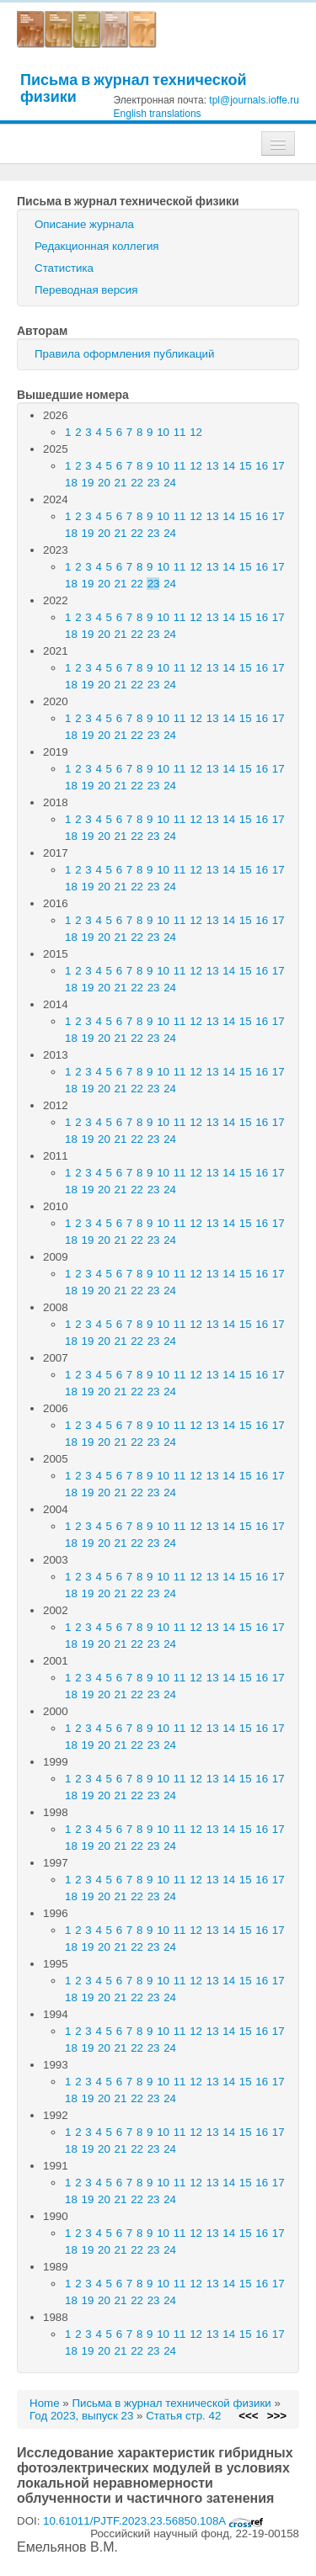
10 (163, 432)
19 (88, 482)
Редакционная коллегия (97, 246)
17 (278, 465)
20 (104, 482)
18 (71, 482)
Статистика (64, 268)
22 (137, 482)
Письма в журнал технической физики (133, 88)
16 (261, 465)
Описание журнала (84, 224)
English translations (157, 114)
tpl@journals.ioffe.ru (254, 100)
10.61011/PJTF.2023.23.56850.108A (153, 2521)
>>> (277, 2415)
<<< (248, 2415)
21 (121, 482)
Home (44, 2403)
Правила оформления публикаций (124, 354)
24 (169, 482)
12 (196, 432)
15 (245, 465)
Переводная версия (86, 290)
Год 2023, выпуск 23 (81, 2415)
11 (180, 432)
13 (212, 465)
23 (153, 482)
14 (228, 465)
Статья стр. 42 (183, 2415)
